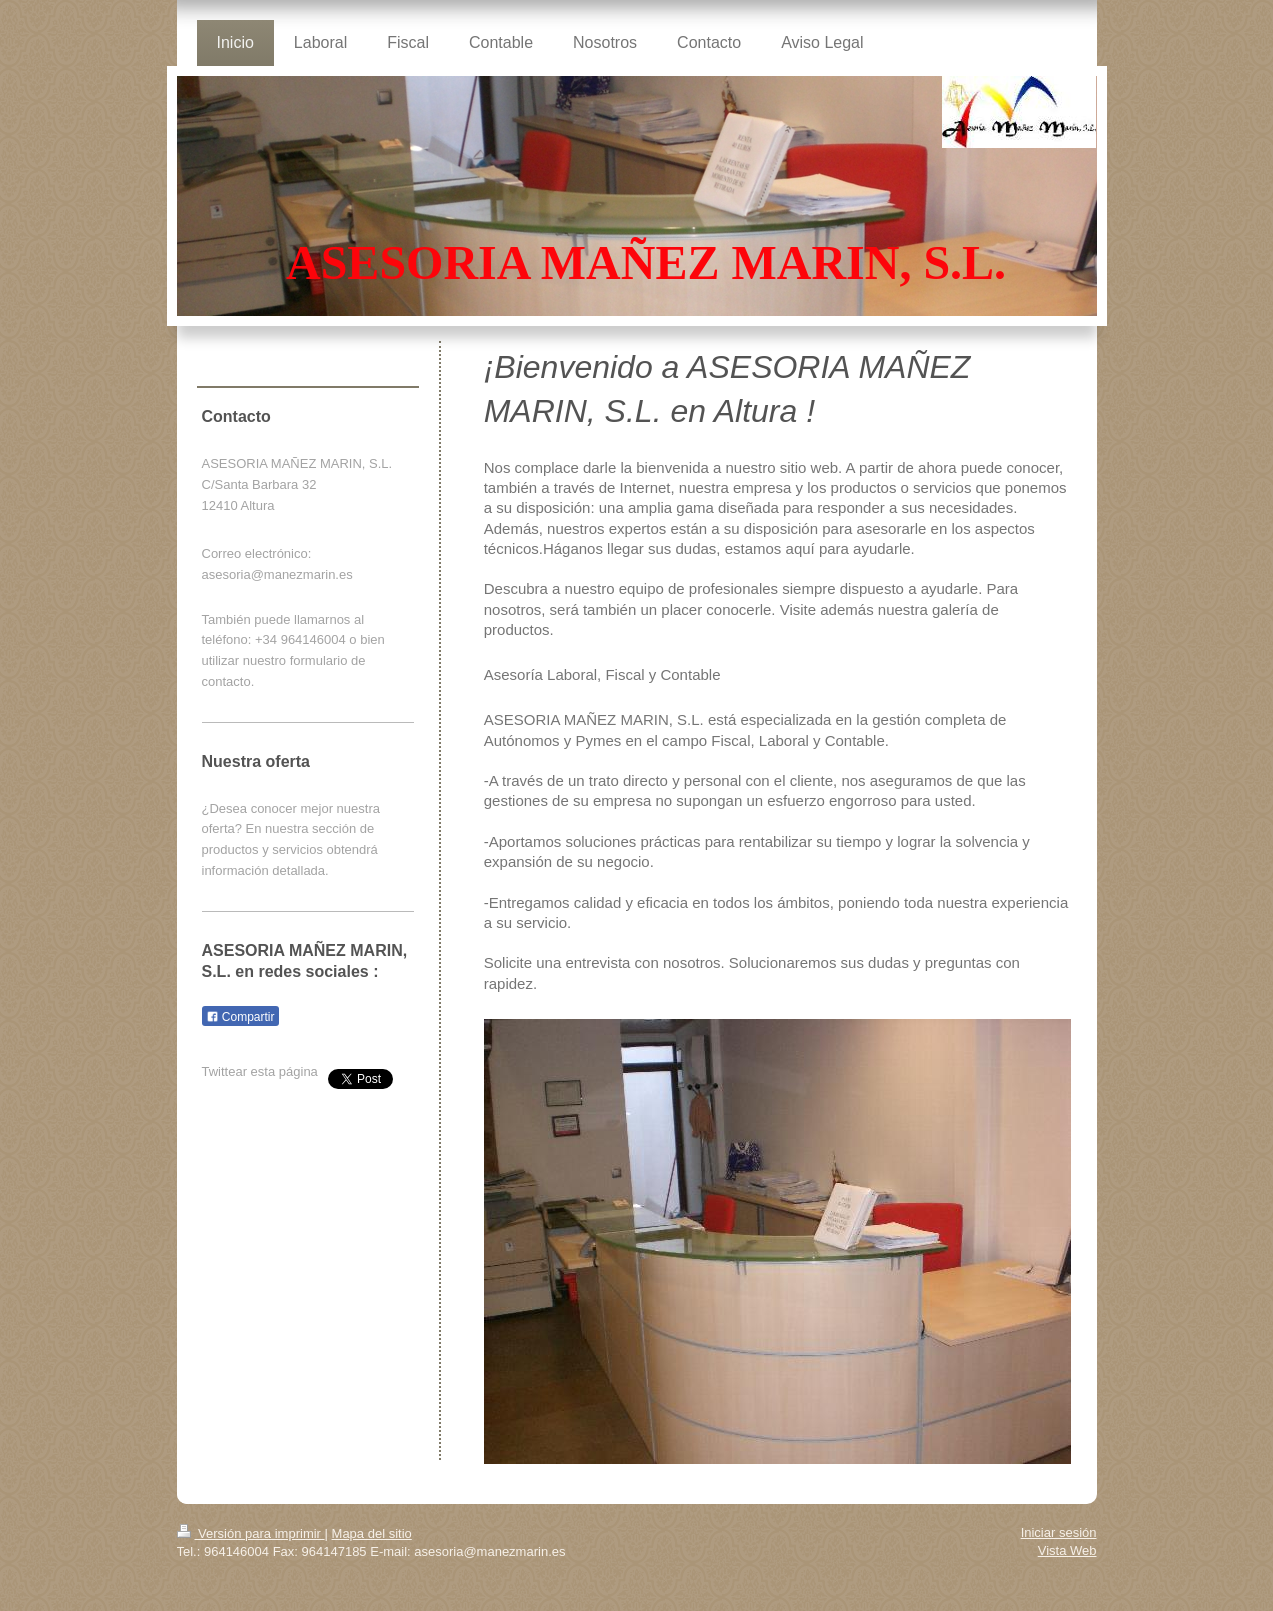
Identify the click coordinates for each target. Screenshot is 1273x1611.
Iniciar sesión (1059, 1532)
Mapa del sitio (372, 1533)
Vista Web (1067, 1550)
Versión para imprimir (251, 1533)
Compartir (240, 1017)
